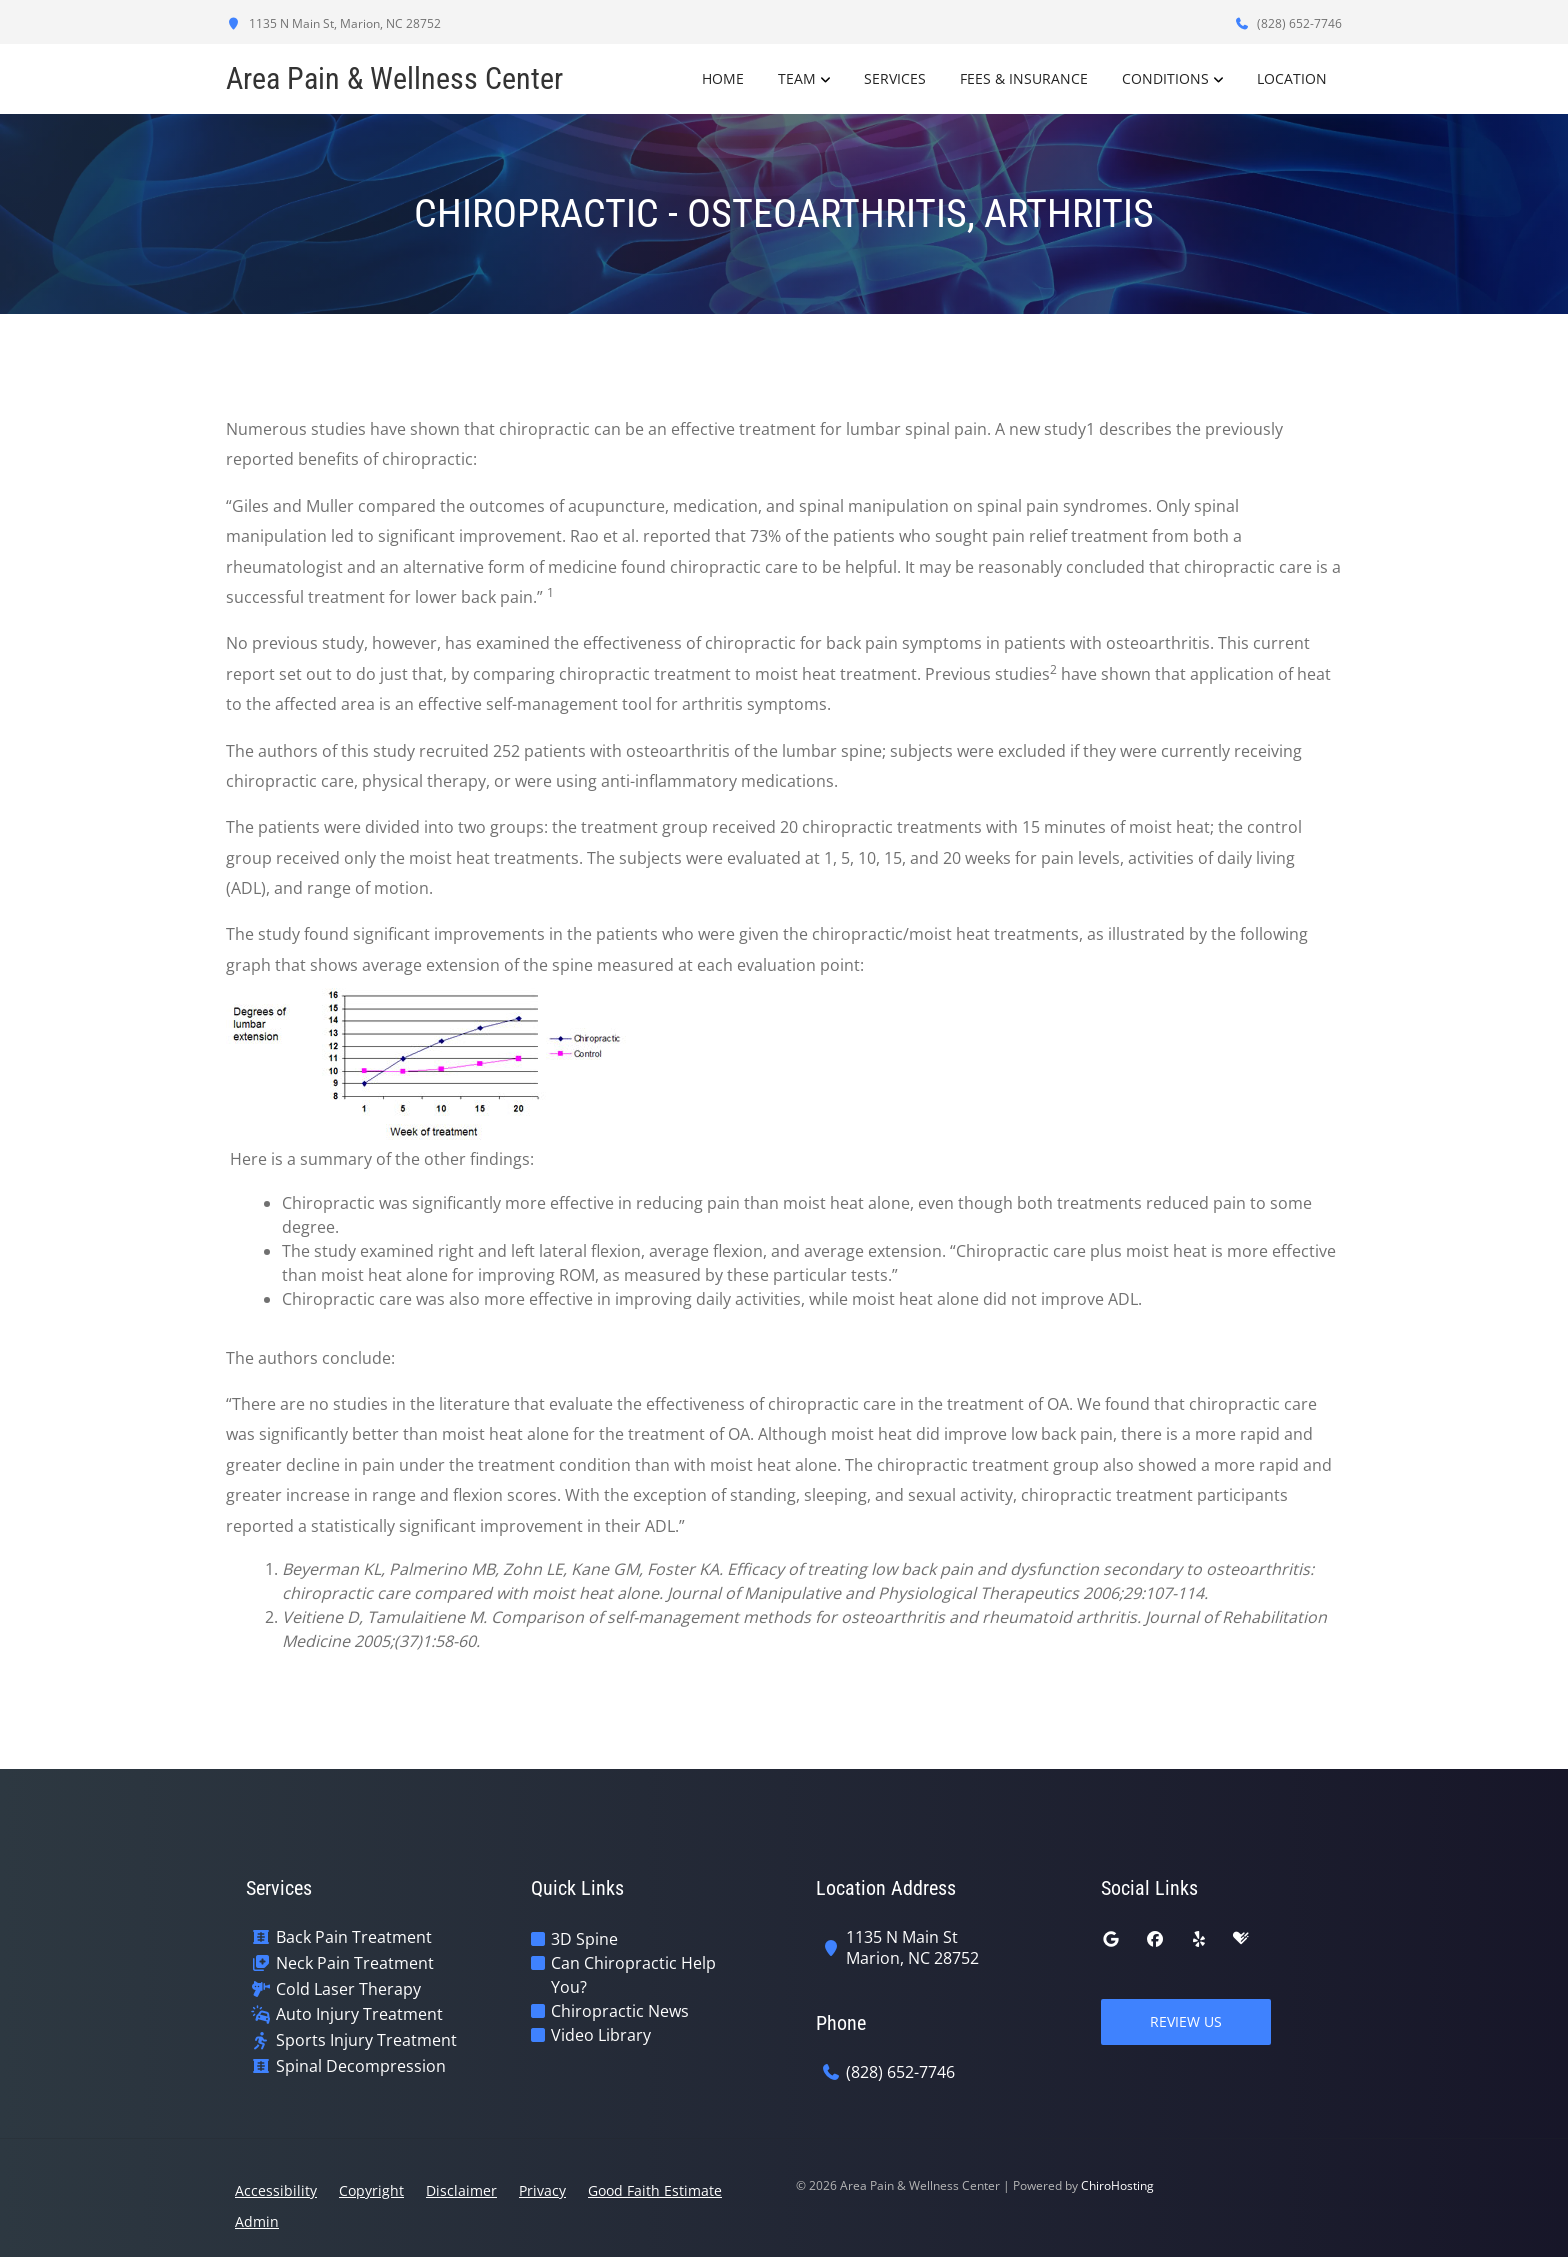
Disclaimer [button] (461, 2190)
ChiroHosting (1117, 2185)
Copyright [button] (371, 2190)
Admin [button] (257, 2221)
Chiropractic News (620, 2011)
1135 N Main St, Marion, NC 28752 (333, 23)
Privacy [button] (542, 2190)
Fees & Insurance (1024, 78)
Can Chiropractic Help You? (633, 1975)
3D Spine (584, 1939)
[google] (1111, 1939)
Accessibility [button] (276, 2190)
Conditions (1165, 78)
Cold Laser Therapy (348, 1989)
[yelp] (1199, 1939)
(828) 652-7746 (1288, 23)
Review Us (1186, 2021)
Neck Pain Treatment (355, 1963)
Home (723, 78)
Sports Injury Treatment (366, 2040)
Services (895, 78)
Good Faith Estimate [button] (655, 2190)
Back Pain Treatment (354, 1937)
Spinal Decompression (361, 2066)
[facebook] (1155, 1939)
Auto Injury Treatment (359, 2014)
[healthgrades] (1241, 1939)
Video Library (601, 2035)
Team (797, 78)
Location (1292, 78)
